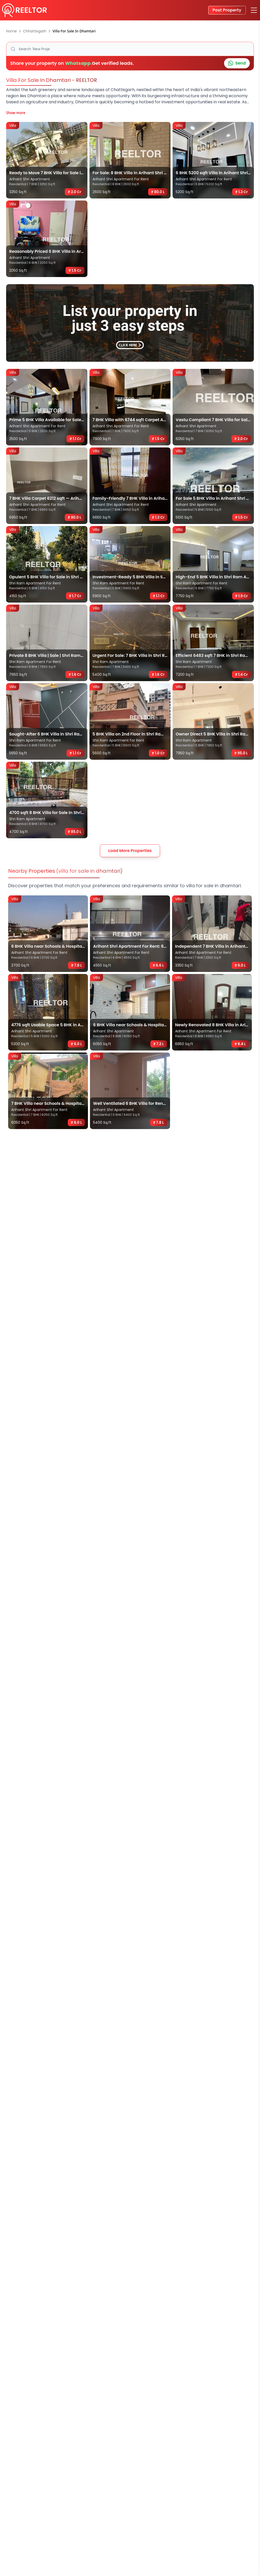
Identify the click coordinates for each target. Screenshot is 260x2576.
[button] (130, 49)
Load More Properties (130, 851)
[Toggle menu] (254, 10)
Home (11, 31)
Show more (15, 112)
